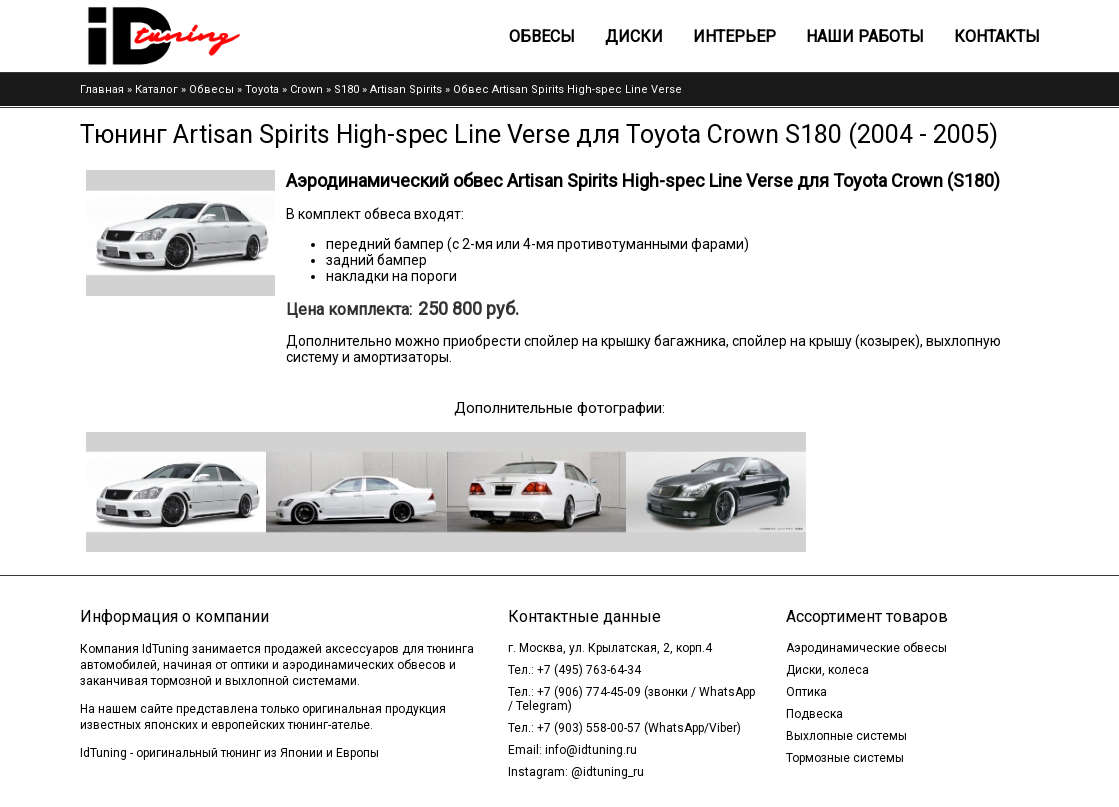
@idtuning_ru (607, 772)
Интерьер (734, 36)
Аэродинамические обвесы (866, 648)
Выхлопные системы (846, 736)
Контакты (997, 36)
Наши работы (865, 36)
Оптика (806, 692)
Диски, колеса (827, 670)
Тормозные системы (845, 758)
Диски (634, 36)
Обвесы (542, 36)
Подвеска (814, 714)
